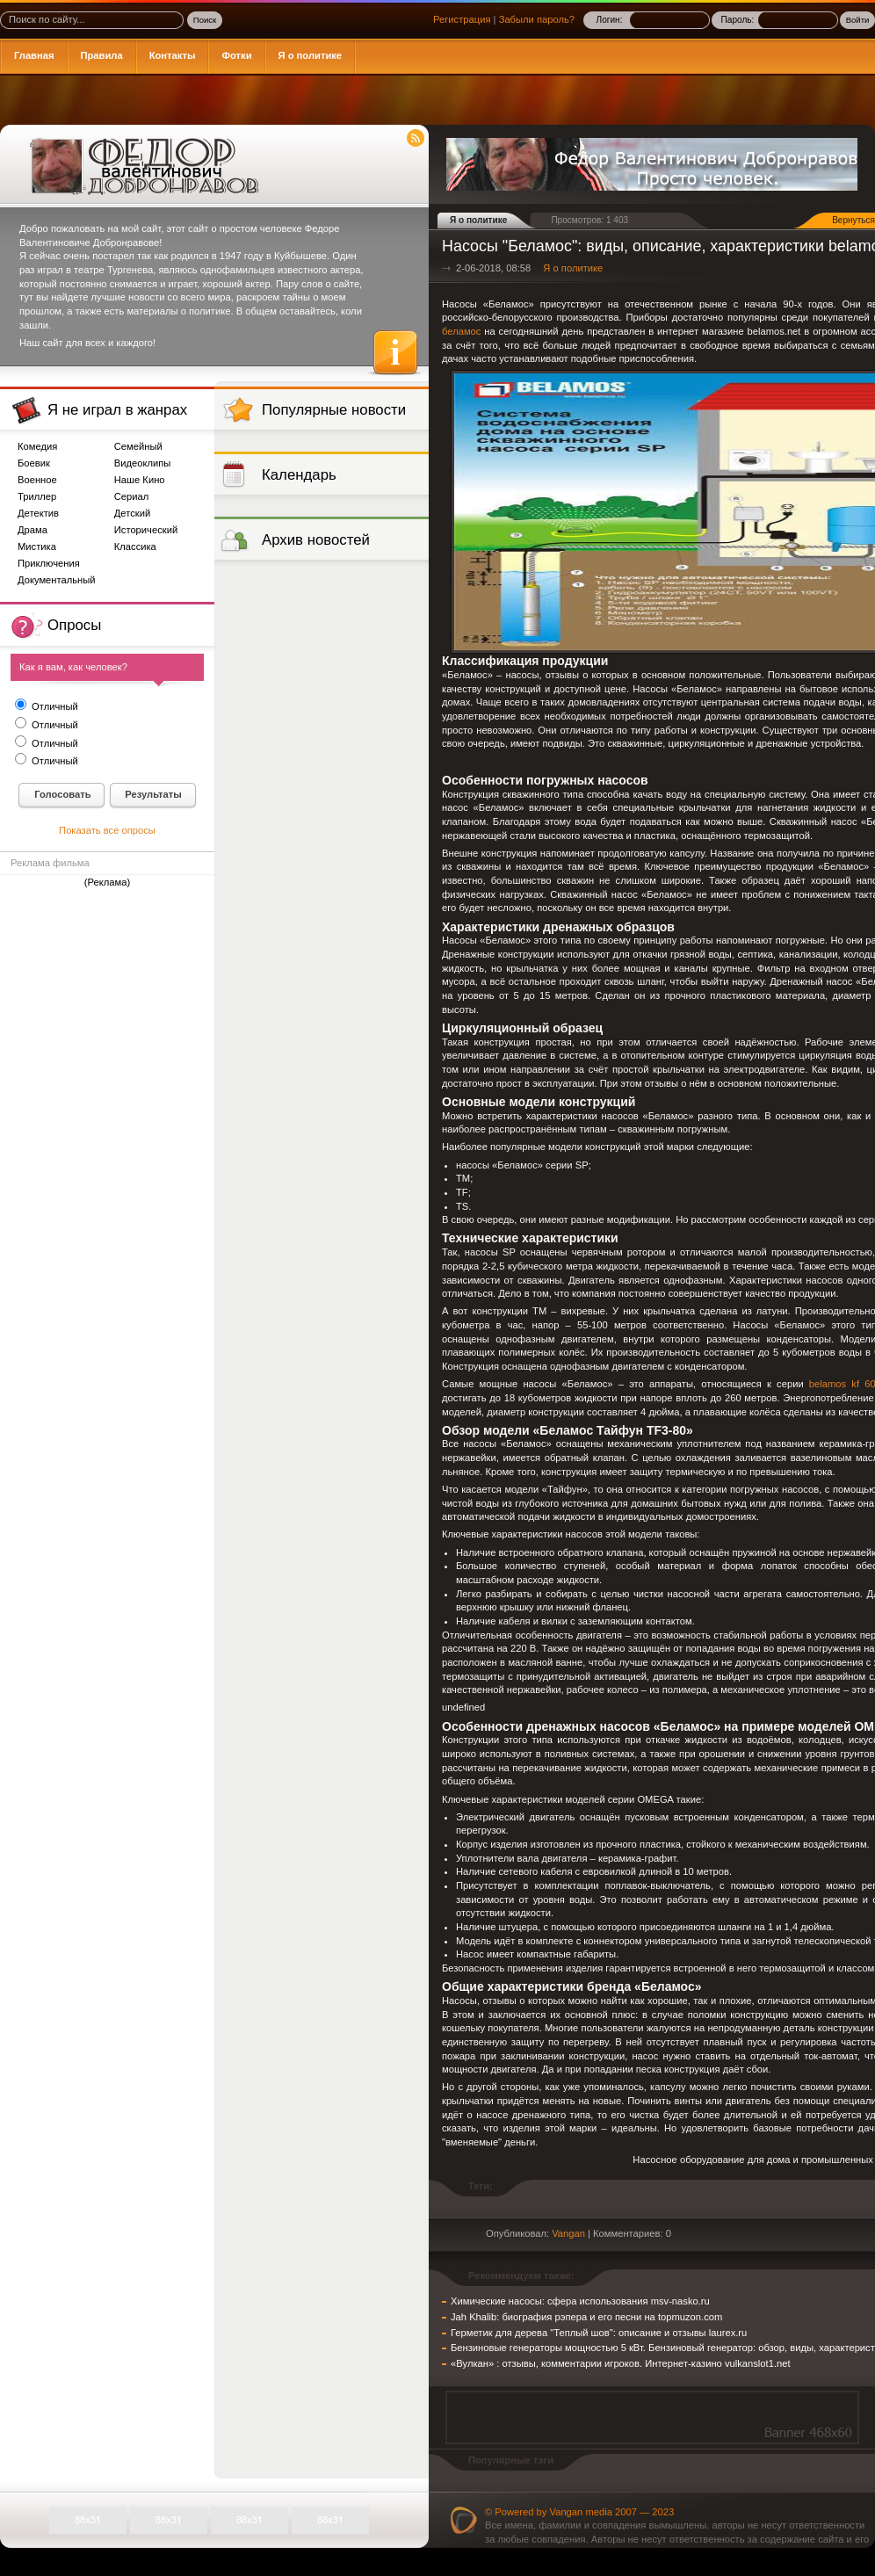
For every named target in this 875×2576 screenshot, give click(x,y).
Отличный (53, 706)
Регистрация (461, 19)
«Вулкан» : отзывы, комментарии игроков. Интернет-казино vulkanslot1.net (621, 2363)
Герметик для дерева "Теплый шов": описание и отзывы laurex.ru (599, 2332)
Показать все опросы (107, 830)
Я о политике (573, 268)
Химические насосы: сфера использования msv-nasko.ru (580, 2301)
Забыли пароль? (537, 19)
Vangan (568, 2233)
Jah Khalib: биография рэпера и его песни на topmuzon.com (586, 2317)
